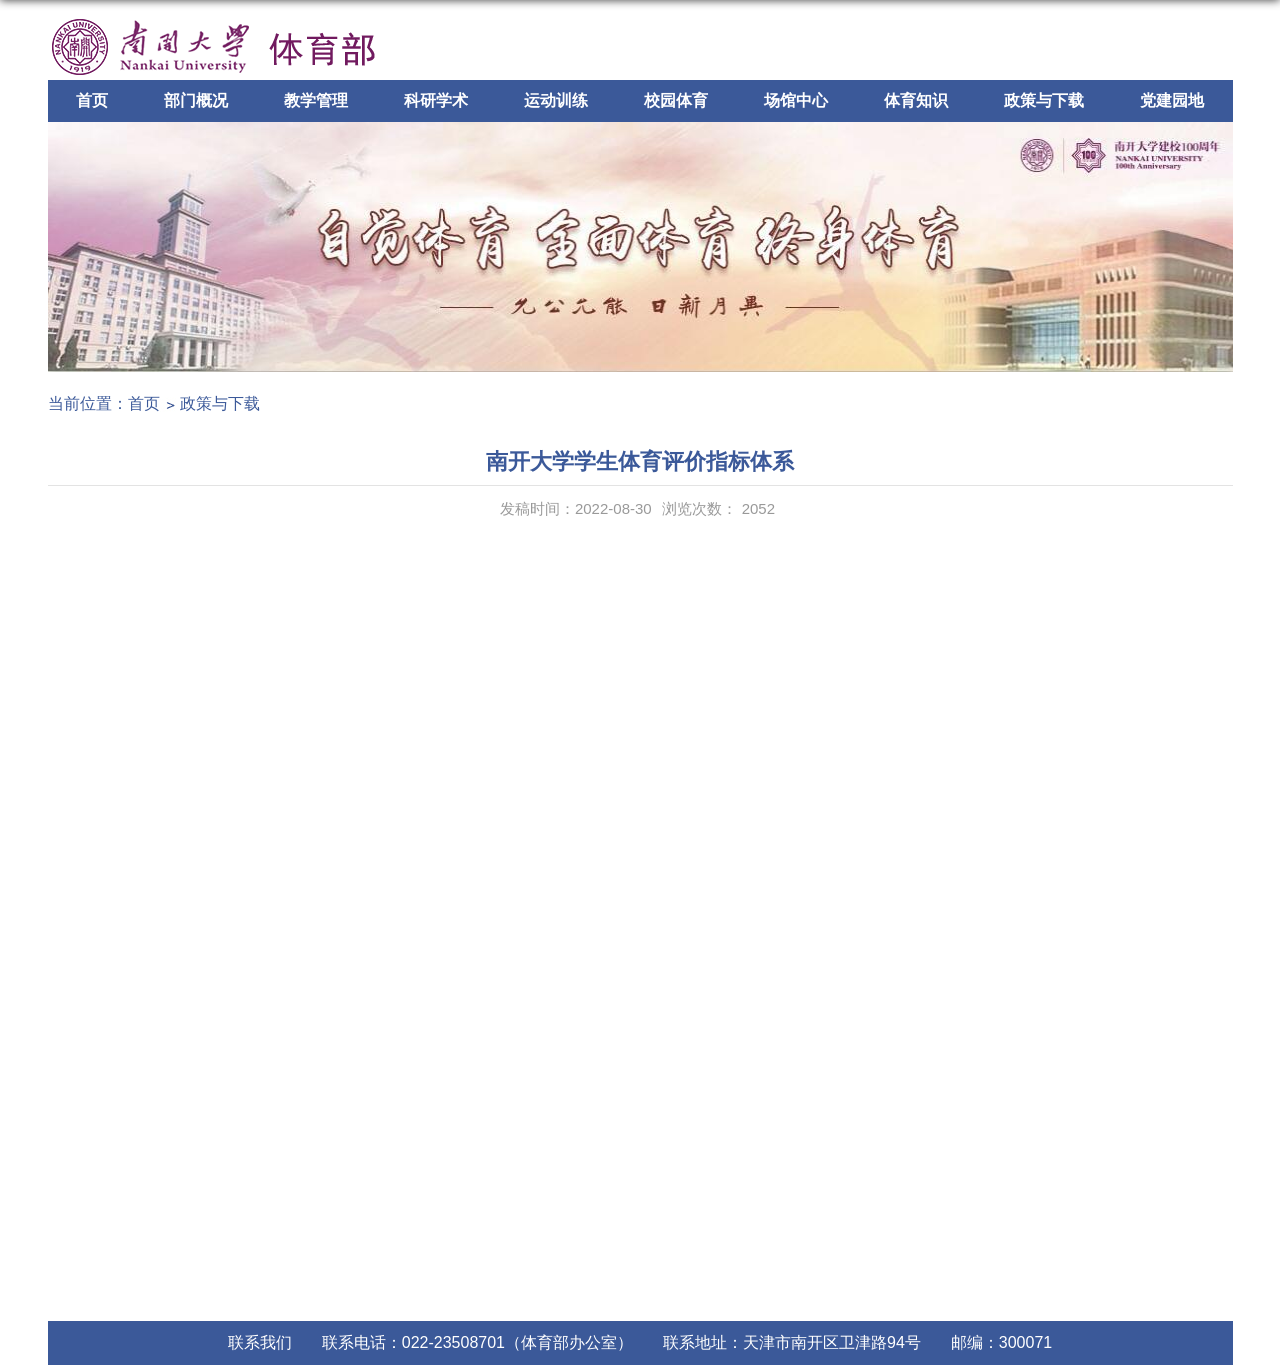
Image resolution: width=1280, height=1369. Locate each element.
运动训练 (556, 100)
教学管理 (316, 100)
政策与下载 (1044, 100)
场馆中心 (796, 100)
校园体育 (676, 100)
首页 (92, 100)
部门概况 (196, 100)
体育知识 (916, 100)
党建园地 (1172, 100)
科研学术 (436, 100)
